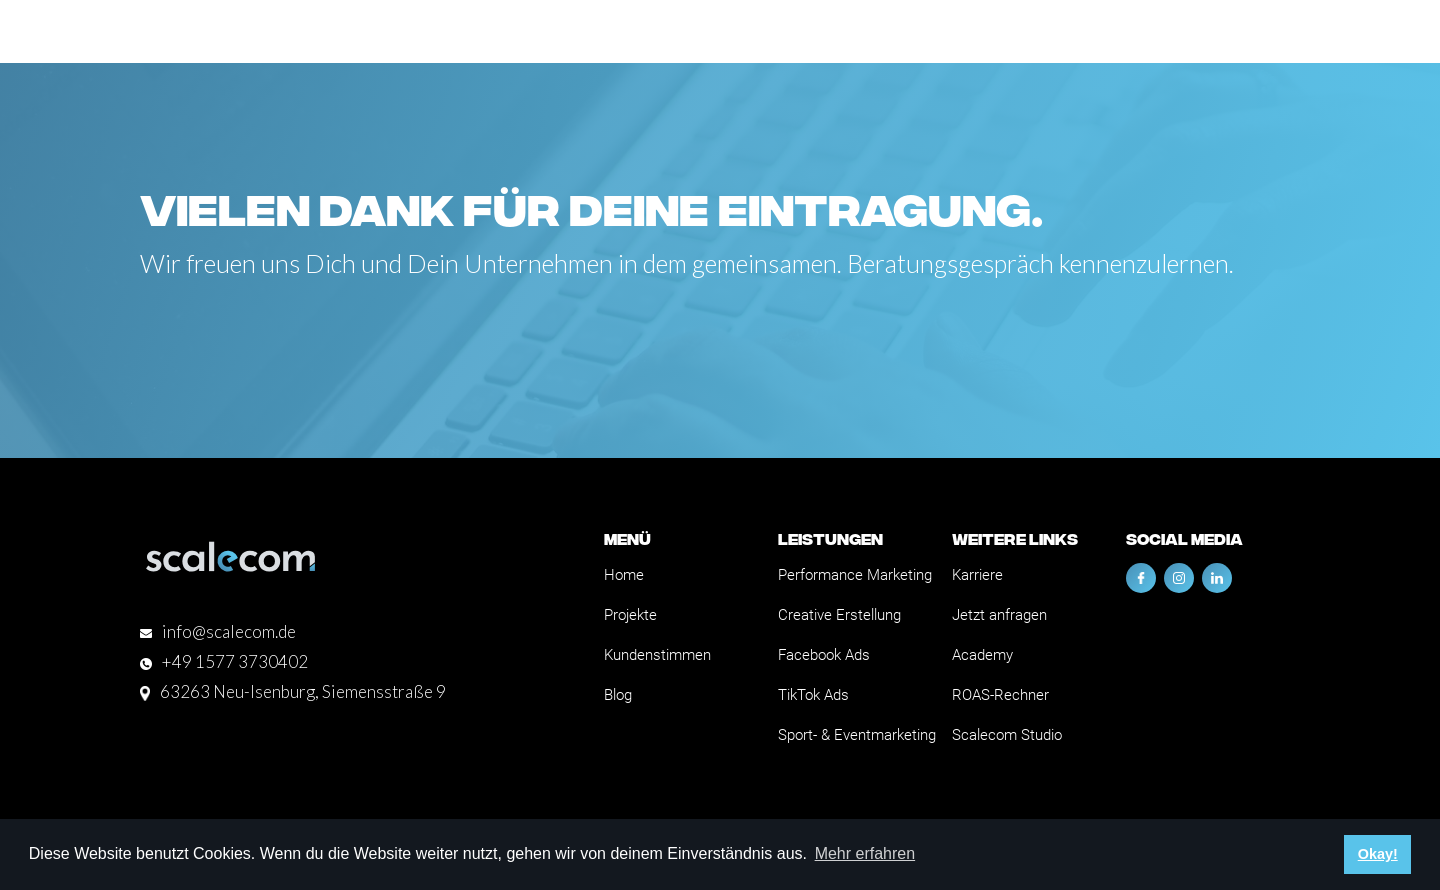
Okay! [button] (1378, 854)
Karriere (977, 575)
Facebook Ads (824, 655)
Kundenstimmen (657, 655)
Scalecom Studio (1007, 735)
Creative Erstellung (839, 615)
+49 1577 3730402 (235, 661)
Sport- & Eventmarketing (857, 735)
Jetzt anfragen (999, 615)
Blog (618, 695)
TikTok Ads (813, 695)
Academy (982, 655)
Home (624, 575)
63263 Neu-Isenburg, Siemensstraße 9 (303, 691)
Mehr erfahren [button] (865, 853)
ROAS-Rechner (1000, 695)
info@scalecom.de (229, 631)
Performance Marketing (855, 575)
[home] (214, 31)
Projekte (630, 615)
